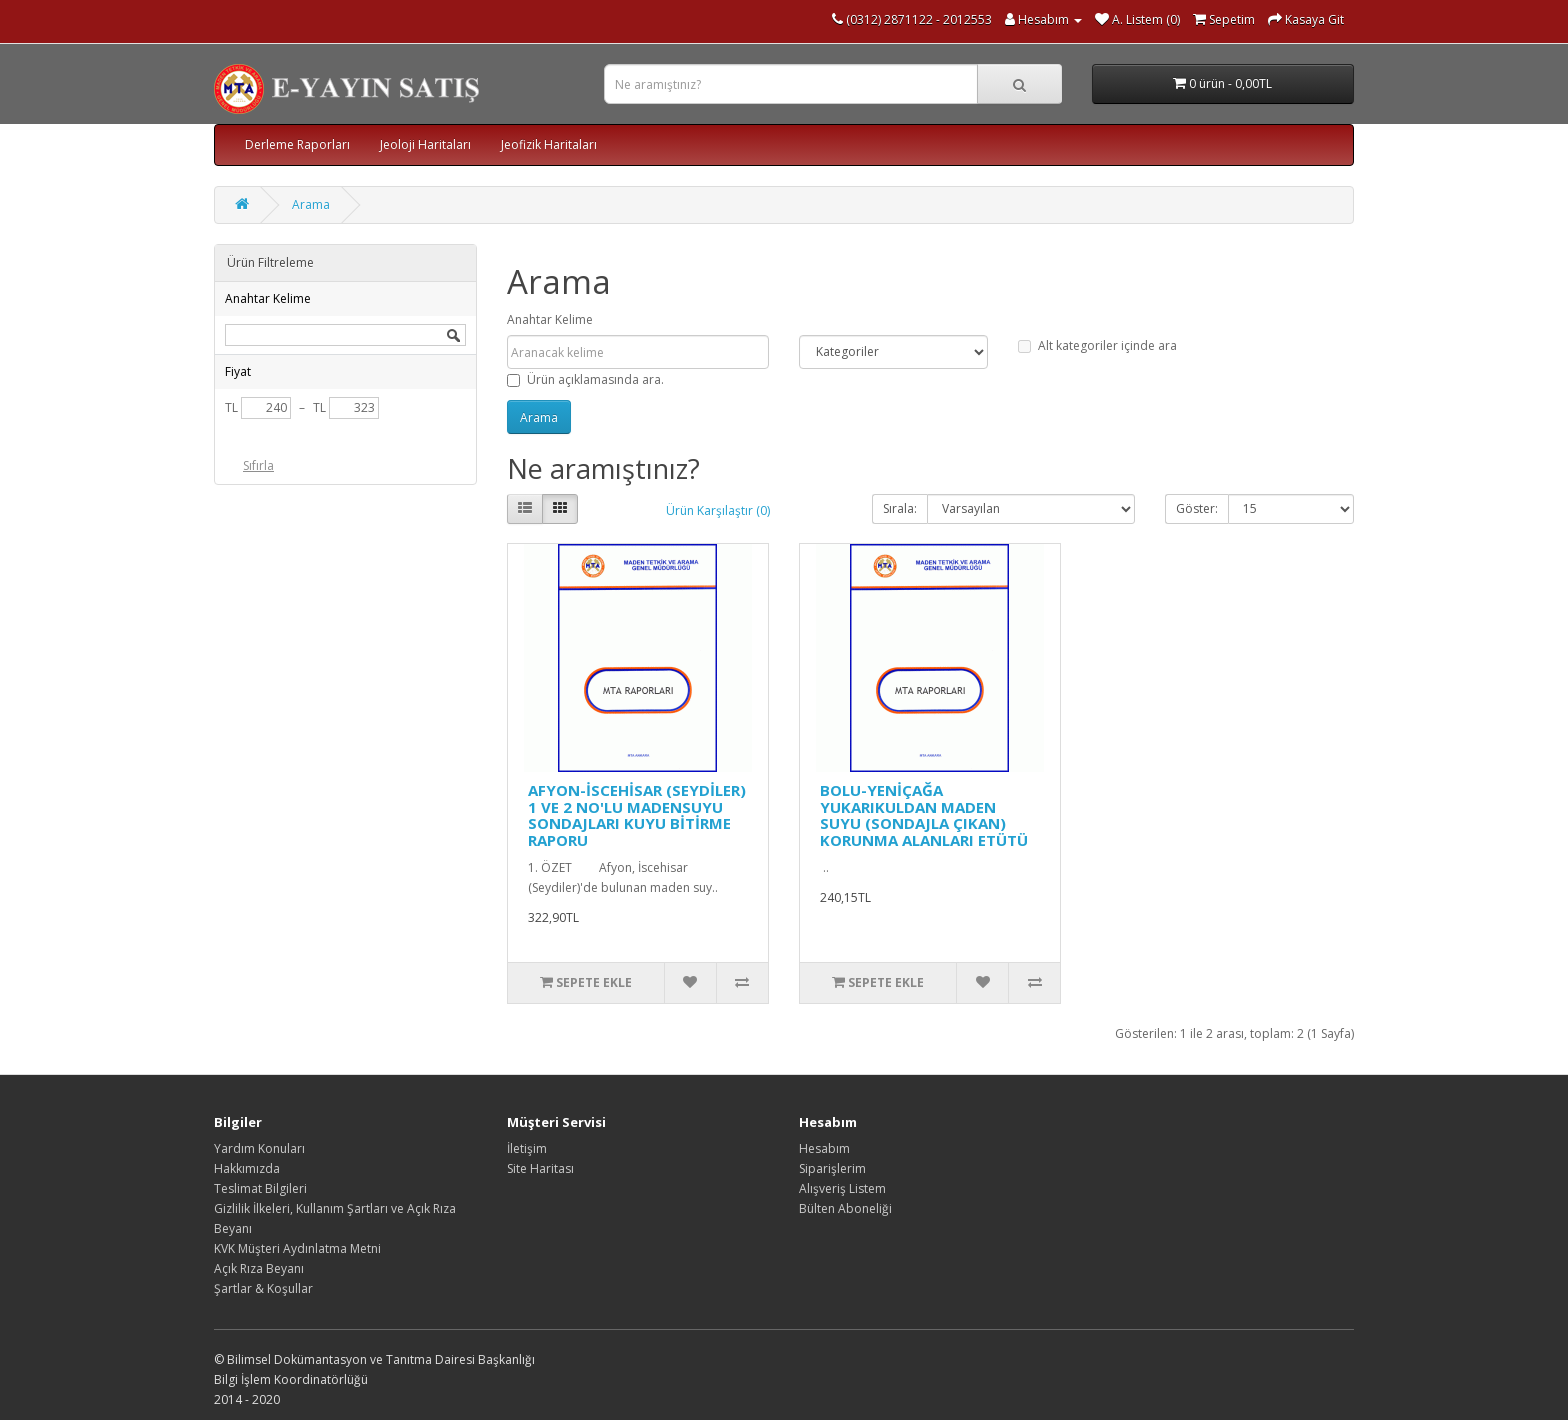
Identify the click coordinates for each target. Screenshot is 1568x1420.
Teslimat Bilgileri (260, 1188)
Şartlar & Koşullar (263, 1288)
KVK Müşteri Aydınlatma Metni (297, 1248)
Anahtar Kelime (550, 319)
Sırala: (900, 508)
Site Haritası (540, 1168)
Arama (311, 204)
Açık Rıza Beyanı (259, 1268)
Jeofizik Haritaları (549, 144)
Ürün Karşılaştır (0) (718, 510)
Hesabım (824, 1148)
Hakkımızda (247, 1168)
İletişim (527, 1148)
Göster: (1197, 508)
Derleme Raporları (297, 144)
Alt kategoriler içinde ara (1097, 345)
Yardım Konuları (259, 1148)
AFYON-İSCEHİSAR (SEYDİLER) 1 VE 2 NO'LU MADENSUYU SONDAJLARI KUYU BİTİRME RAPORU (637, 815)
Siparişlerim (832, 1168)
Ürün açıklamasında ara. (585, 379)
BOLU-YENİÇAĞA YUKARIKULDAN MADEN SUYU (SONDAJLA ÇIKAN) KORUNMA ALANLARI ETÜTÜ (924, 815)
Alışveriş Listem (842, 1188)
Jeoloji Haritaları (425, 144)
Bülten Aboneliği (845, 1208)
